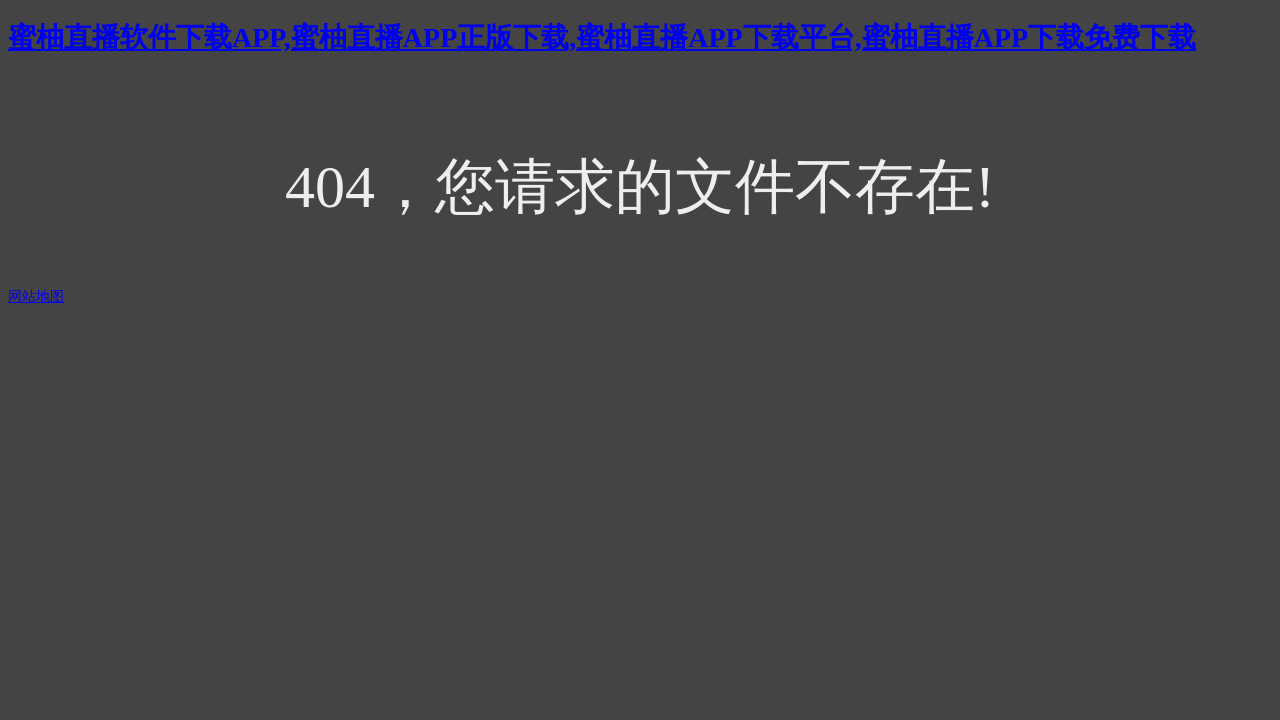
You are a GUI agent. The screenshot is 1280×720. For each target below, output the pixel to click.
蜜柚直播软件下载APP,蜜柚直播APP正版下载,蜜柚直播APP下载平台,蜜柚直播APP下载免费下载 (602, 37)
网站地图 (36, 296)
